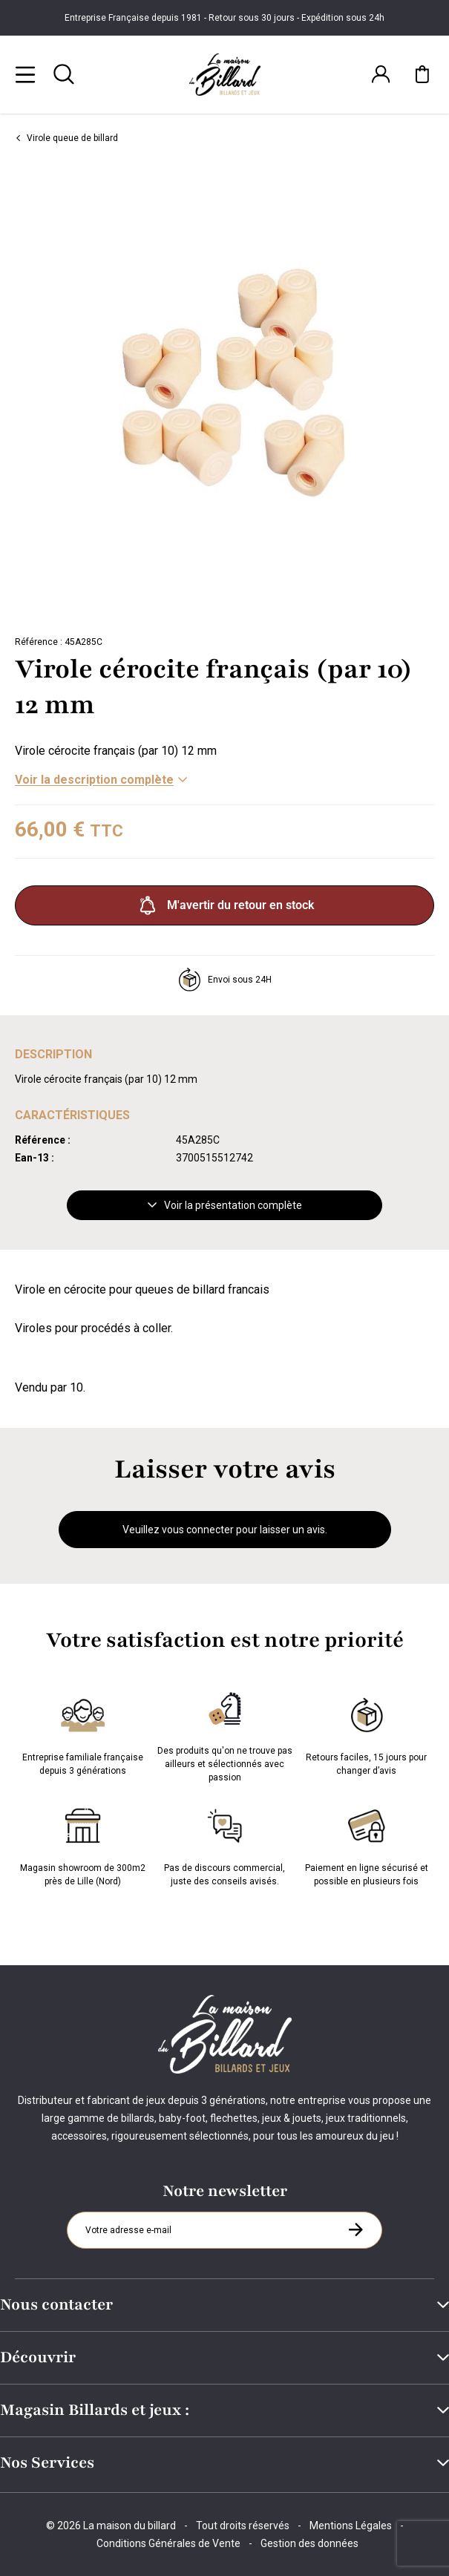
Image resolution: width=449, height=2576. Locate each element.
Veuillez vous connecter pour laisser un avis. (224, 1530)
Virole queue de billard (66, 138)
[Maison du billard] (224, 74)
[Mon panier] (422, 74)
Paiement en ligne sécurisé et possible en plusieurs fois (366, 1844)
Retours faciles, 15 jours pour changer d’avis (366, 1733)
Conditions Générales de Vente (168, 2543)
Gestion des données (309, 2543)
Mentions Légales (350, 2525)
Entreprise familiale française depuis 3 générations (82, 1733)
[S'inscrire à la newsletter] (355, 2229)
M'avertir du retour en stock (225, 905)
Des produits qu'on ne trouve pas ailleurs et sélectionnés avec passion (224, 1734)
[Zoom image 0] (224, 392)
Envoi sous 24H (225, 980)
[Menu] (25, 74)
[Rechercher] (63, 74)
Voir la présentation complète (225, 1205)
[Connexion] (381, 74)
